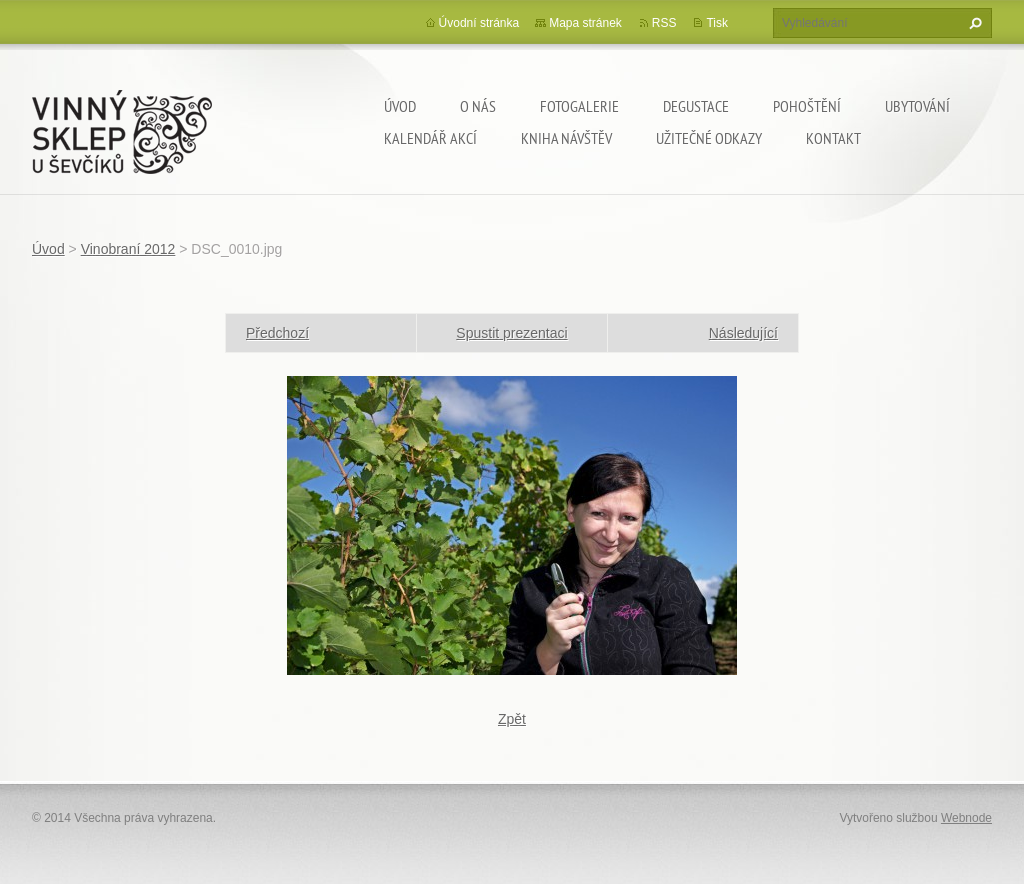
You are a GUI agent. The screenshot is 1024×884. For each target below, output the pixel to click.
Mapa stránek (585, 23)
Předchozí (277, 333)
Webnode (966, 818)
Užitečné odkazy (709, 138)
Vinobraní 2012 (128, 249)
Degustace (696, 106)
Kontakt (833, 138)
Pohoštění (807, 106)
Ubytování (917, 106)
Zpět (512, 719)
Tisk (717, 23)
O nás (478, 106)
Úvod (400, 106)
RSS (664, 23)
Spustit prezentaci (511, 333)
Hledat (973, 23)
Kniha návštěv (566, 138)
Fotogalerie (579, 106)
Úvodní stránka (479, 23)
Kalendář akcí (430, 138)
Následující (743, 333)
